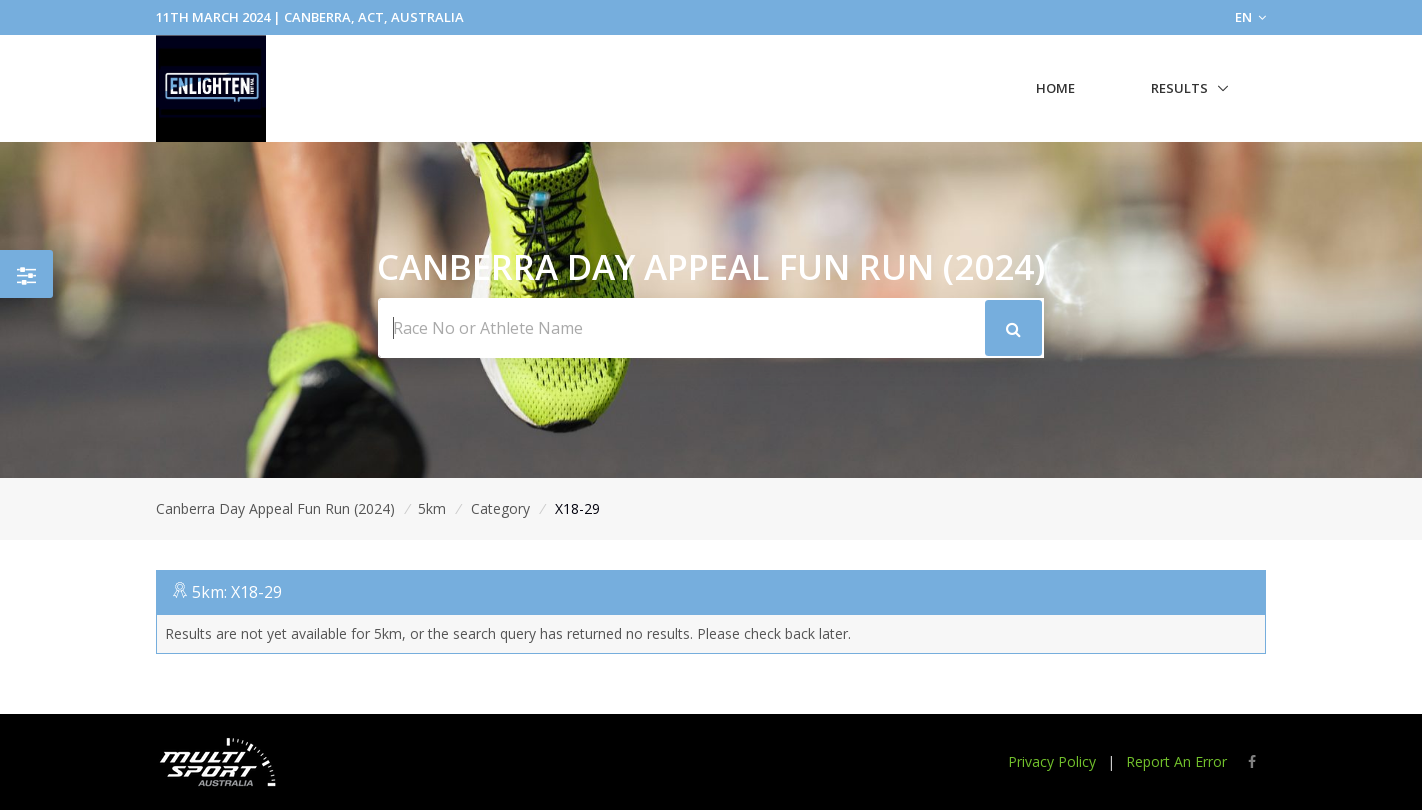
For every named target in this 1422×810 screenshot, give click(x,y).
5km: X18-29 (237, 592)
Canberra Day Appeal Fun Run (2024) (275, 508)
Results (1179, 88)
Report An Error (1176, 761)
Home (1055, 88)
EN (1250, 17)
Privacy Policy (1052, 761)
